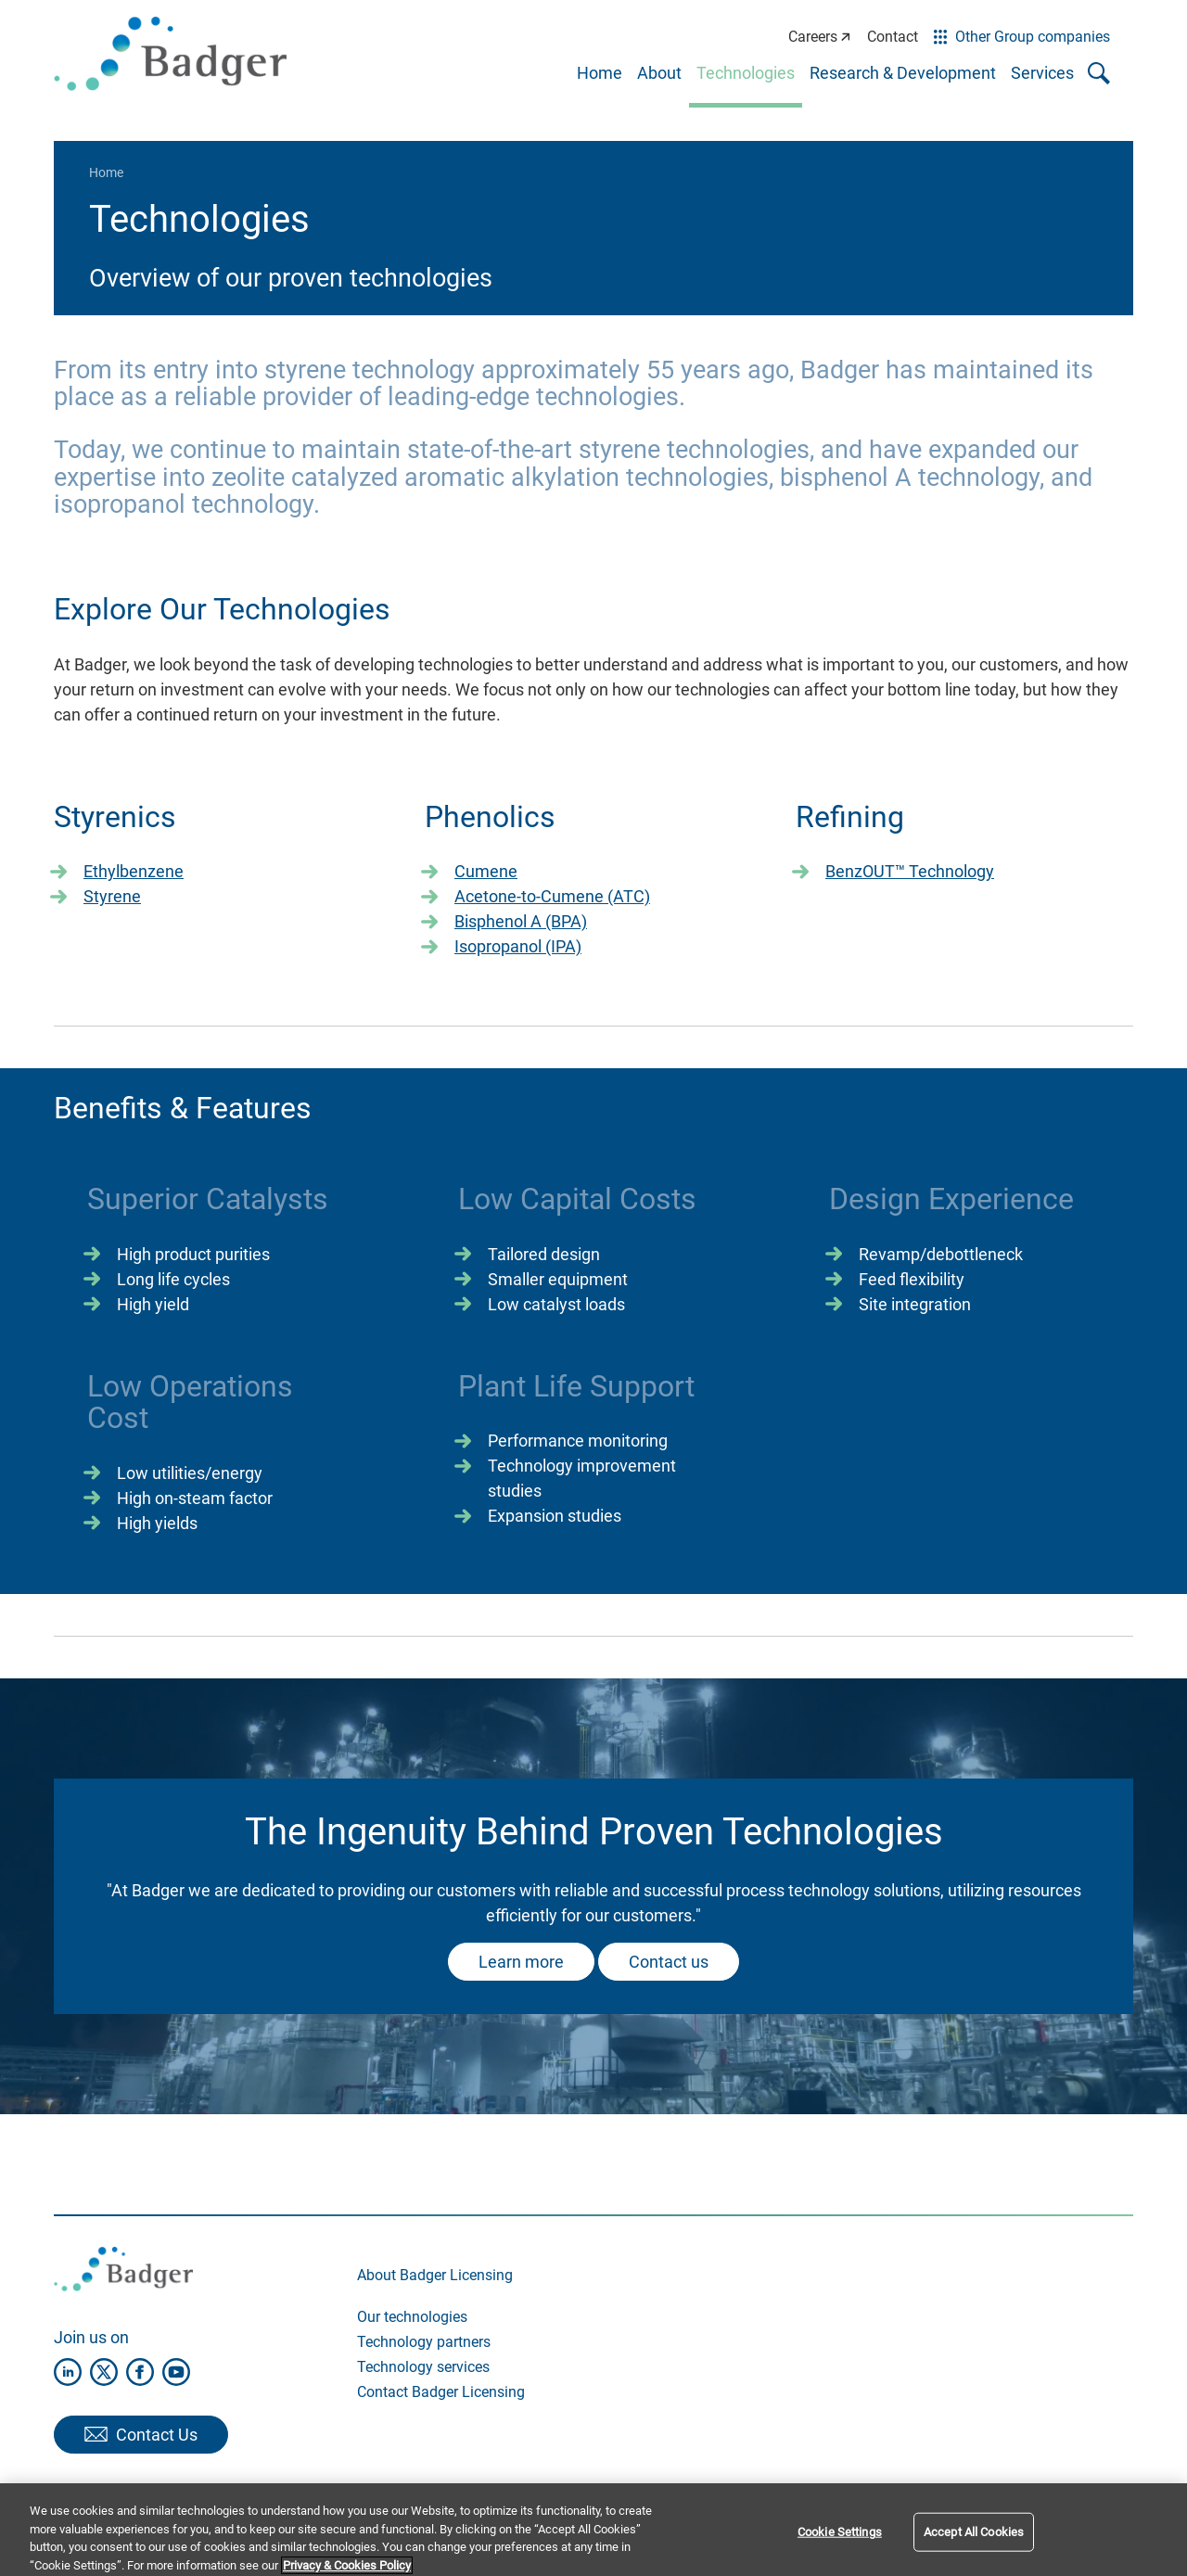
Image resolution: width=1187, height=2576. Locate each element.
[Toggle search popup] (1099, 73)
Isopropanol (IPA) (517, 946)
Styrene (112, 896)
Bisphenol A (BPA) (520, 921)
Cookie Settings (840, 2544)
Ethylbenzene (133, 871)
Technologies (745, 73)
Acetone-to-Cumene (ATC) (552, 896)
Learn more (521, 1961)
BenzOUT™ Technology (909, 871)
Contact (892, 36)
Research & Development (903, 73)
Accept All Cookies (974, 2544)
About (659, 73)
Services (1042, 73)
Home (599, 73)
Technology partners (424, 2342)
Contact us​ (668, 1961)
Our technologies (412, 2317)
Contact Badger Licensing (441, 2392)
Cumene (485, 871)
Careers (819, 36)
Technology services (423, 2367)
